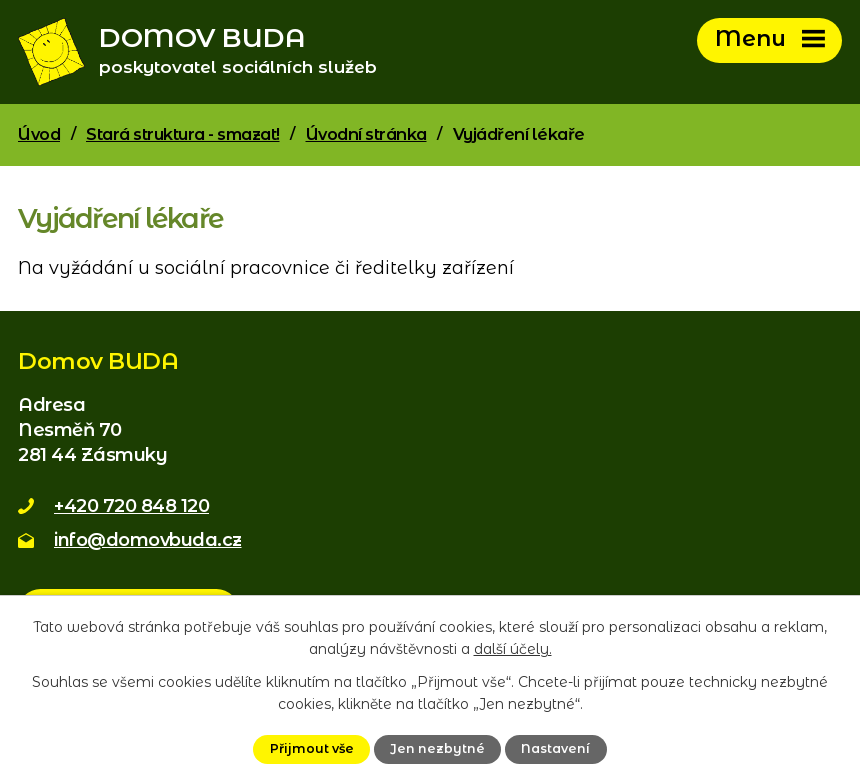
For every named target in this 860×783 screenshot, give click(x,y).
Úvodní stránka (366, 138)
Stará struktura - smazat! (183, 138)
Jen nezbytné (437, 748)
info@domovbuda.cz (148, 544)
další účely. (513, 649)
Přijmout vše (312, 748)
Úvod (39, 138)
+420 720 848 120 (131, 510)
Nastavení (555, 748)
